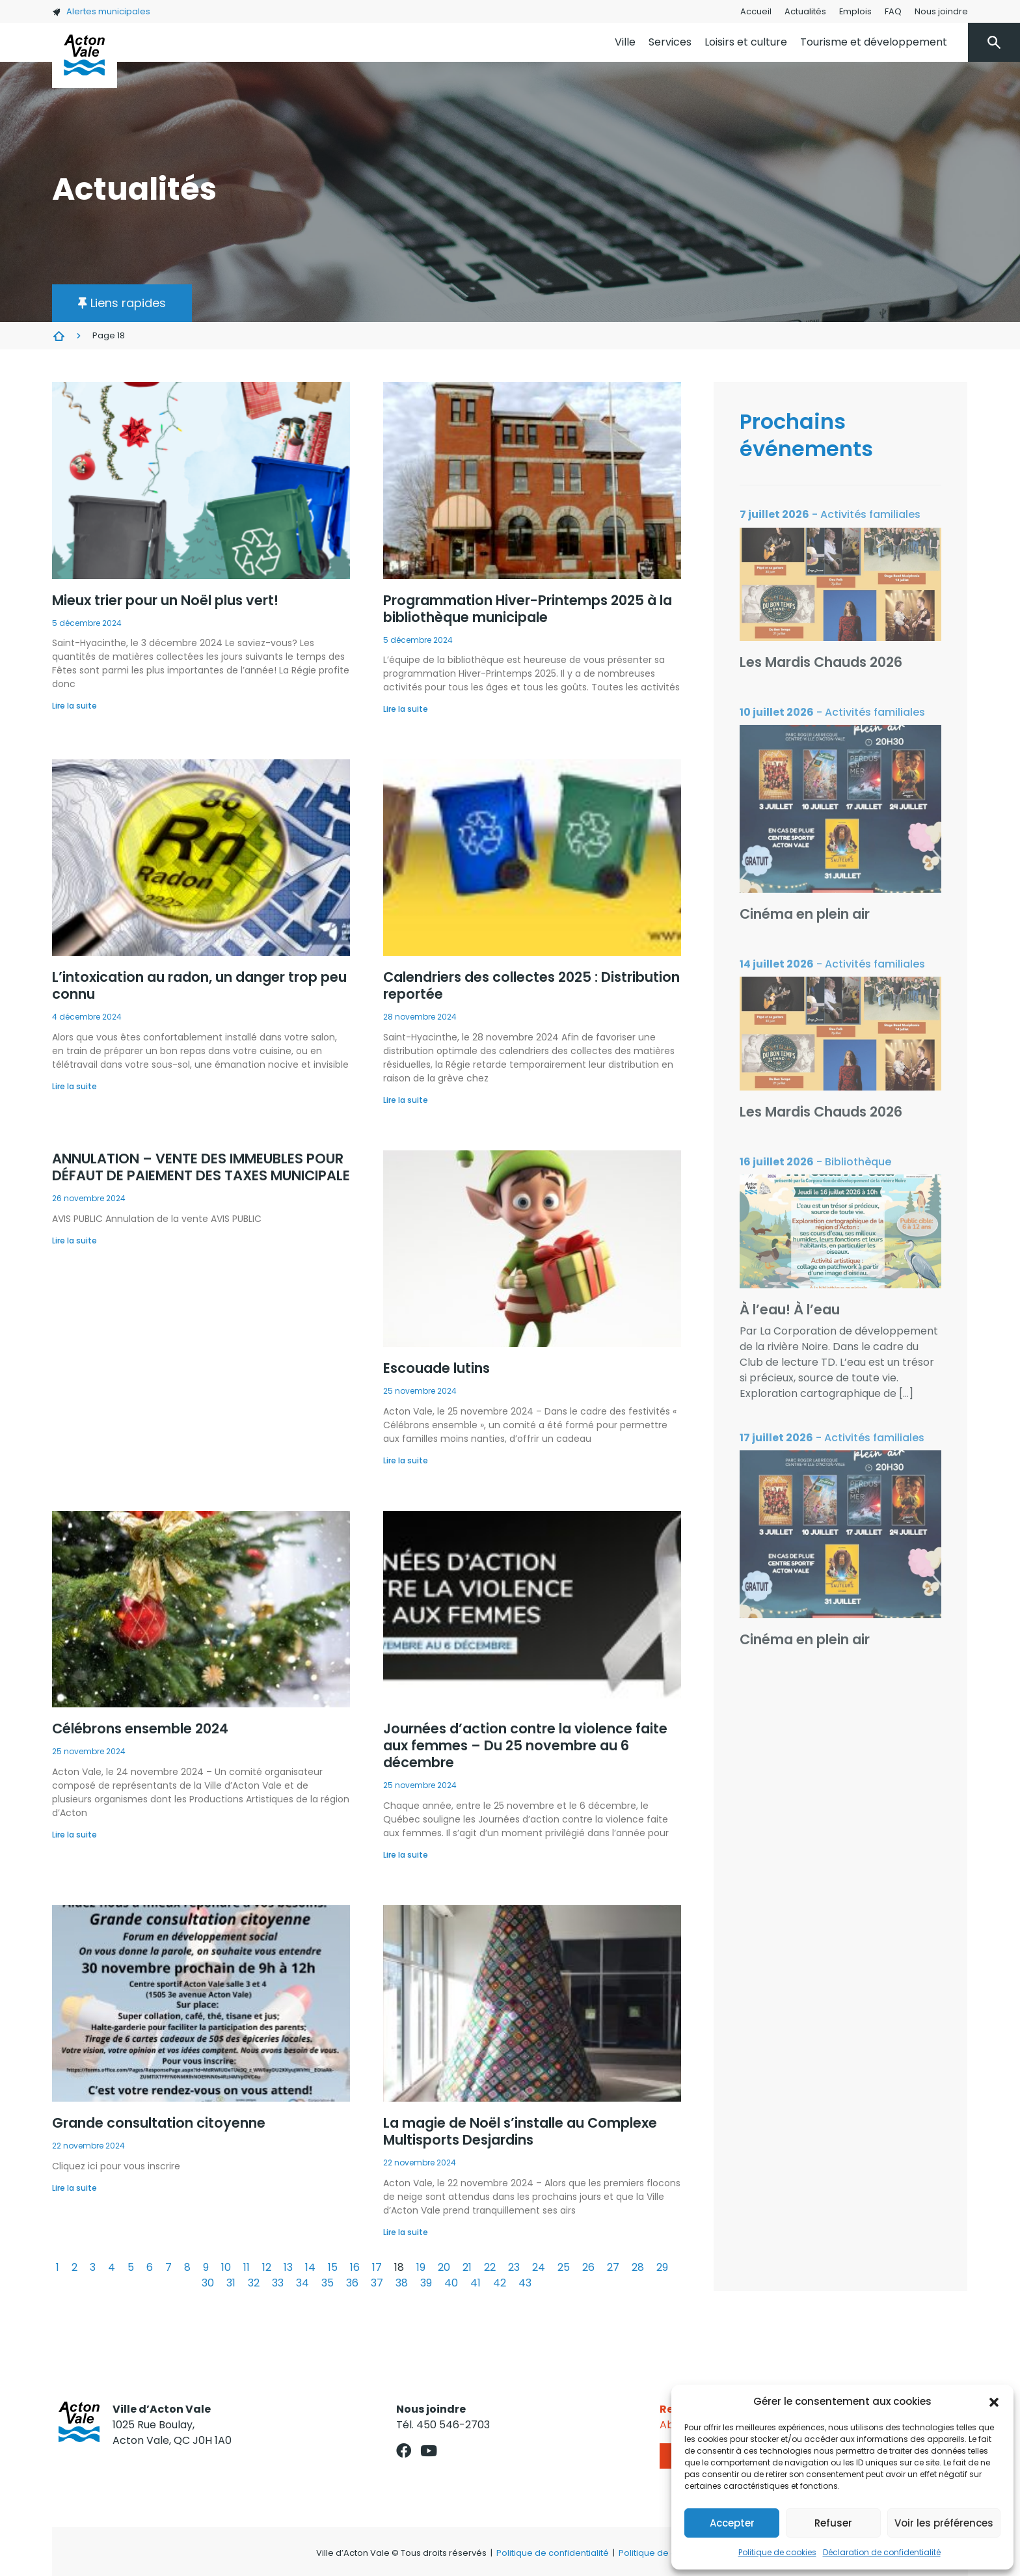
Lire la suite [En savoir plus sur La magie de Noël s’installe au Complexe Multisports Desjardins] (405, 2232)
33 (278, 2282)
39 (426, 2282)
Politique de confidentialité (552, 2553)
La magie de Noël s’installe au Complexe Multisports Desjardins (520, 2131)
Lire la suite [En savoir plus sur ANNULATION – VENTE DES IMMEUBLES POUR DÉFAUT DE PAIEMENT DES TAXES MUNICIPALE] (74, 1240)
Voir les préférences (943, 2523)
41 (475, 2282)
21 (467, 2267)
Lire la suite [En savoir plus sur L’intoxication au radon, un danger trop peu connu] (74, 1086)
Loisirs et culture (746, 41)
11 (246, 2267)
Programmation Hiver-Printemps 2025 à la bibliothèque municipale (527, 609)
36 (352, 2282)
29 (662, 2267)
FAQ (893, 11)
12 (266, 2267)
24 (538, 2267)
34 (302, 2282)
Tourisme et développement (873, 41)
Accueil (756, 11)
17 (377, 2267)
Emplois (855, 11)
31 (230, 2282)
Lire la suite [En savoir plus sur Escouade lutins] (405, 1460)
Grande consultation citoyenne (158, 2122)
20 (444, 2267)
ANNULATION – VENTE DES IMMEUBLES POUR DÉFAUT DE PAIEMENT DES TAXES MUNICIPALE (201, 1167)
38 (402, 2282)
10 (226, 2267)
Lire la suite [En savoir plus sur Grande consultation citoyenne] (74, 2187)
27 (613, 2267)
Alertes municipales (101, 11)
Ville (625, 41)
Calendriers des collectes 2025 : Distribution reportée (531, 985)
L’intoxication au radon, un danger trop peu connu (199, 985)
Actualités (805, 11)
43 (524, 2282)
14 (310, 2267)
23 (514, 2267)
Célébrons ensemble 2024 (140, 1728)
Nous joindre (941, 11)
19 (420, 2267)
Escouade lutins (436, 1368)
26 (588, 2267)
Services (670, 41)
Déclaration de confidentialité (882, 2552)
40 (451, 2282)
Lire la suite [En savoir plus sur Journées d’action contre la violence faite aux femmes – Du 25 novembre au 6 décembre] (405, 1854)
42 (499, 2282)
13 (288, 2267)
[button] (993, 2401)
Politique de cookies (777, 2552)
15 (333, 2267)
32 (254, 2282)
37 (377, 2282)
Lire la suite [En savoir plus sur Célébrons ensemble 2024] (74, 1834)
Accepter (732, 2523)
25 (563, 2267)
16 (355, 2267)
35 (327, 2282)
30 (208, 2282)
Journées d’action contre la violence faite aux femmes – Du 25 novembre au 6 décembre (525, 1745)
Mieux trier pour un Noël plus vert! (165, 600)
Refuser (833, 2523)
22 (490, 2267)
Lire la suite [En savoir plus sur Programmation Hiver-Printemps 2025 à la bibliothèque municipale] (405, 708)
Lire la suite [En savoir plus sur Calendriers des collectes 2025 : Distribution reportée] (405, 1099)
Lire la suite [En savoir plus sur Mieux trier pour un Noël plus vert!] (74, 705)
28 (638, 2267)
